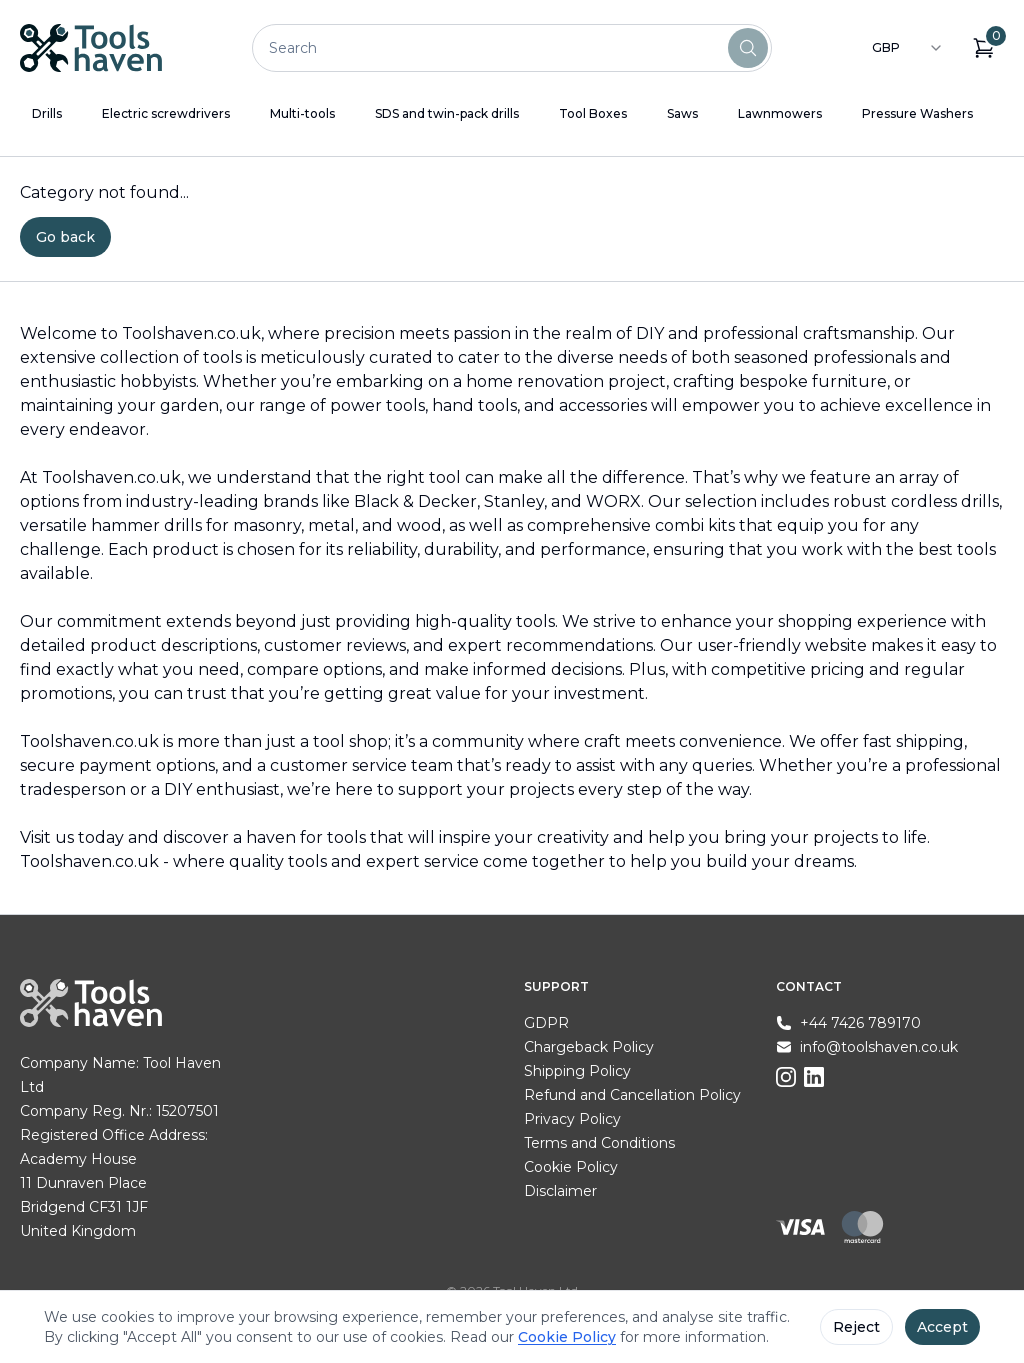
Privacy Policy (572, 1119)
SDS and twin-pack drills (447, 113)
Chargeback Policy (589, 1047)
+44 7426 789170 (860, 1023)
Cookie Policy (571, 1167)
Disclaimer (560, 1191)
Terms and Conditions (599, 1143)
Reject (856, 1327)
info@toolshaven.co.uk (879, 1047)
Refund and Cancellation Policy (632, 1095)
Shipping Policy (577, 1071)
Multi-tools (302, 113)
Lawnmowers (780, 113)
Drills (47, 113)
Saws (682, 113)
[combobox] (908, 48)
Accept (942, 1327)
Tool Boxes (593, 113)
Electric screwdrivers (166, 113)
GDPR (546, 1023)
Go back (65, 237)
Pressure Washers (917, 113)
